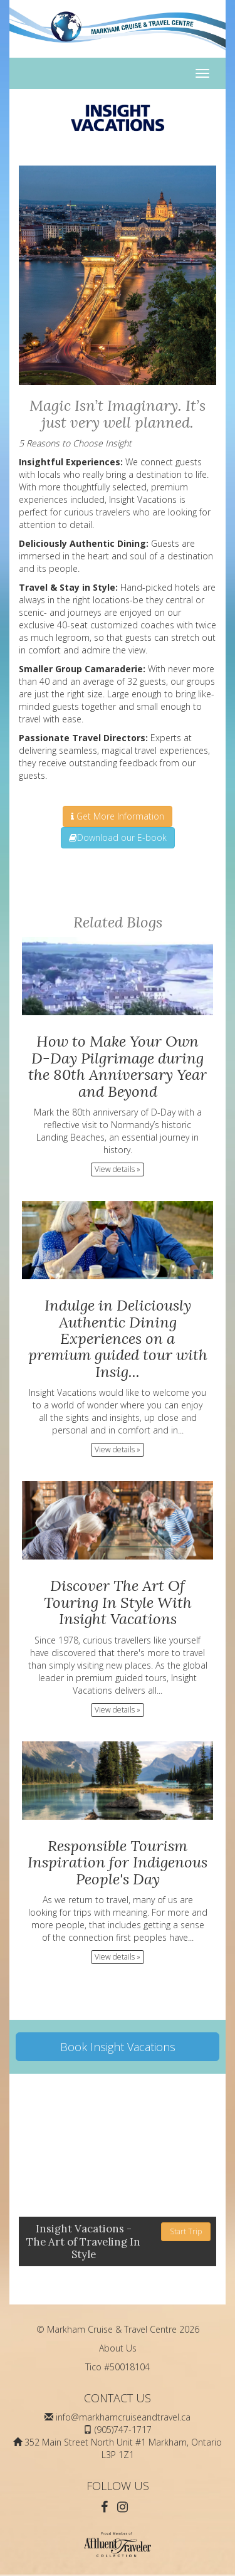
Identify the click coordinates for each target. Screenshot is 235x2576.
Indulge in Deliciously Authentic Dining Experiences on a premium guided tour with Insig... (117, 1338)
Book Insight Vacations (117, 2046)
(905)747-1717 (123, 2430)
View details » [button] (117, 1169)
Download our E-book (118, 837)
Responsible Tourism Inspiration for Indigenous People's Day (117, 1862)
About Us (118, 2348)
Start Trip (186, 2231)
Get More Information (117, 816)
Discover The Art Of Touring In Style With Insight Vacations (118, 1602)
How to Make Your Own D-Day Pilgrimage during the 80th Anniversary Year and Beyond (117, 1066)
